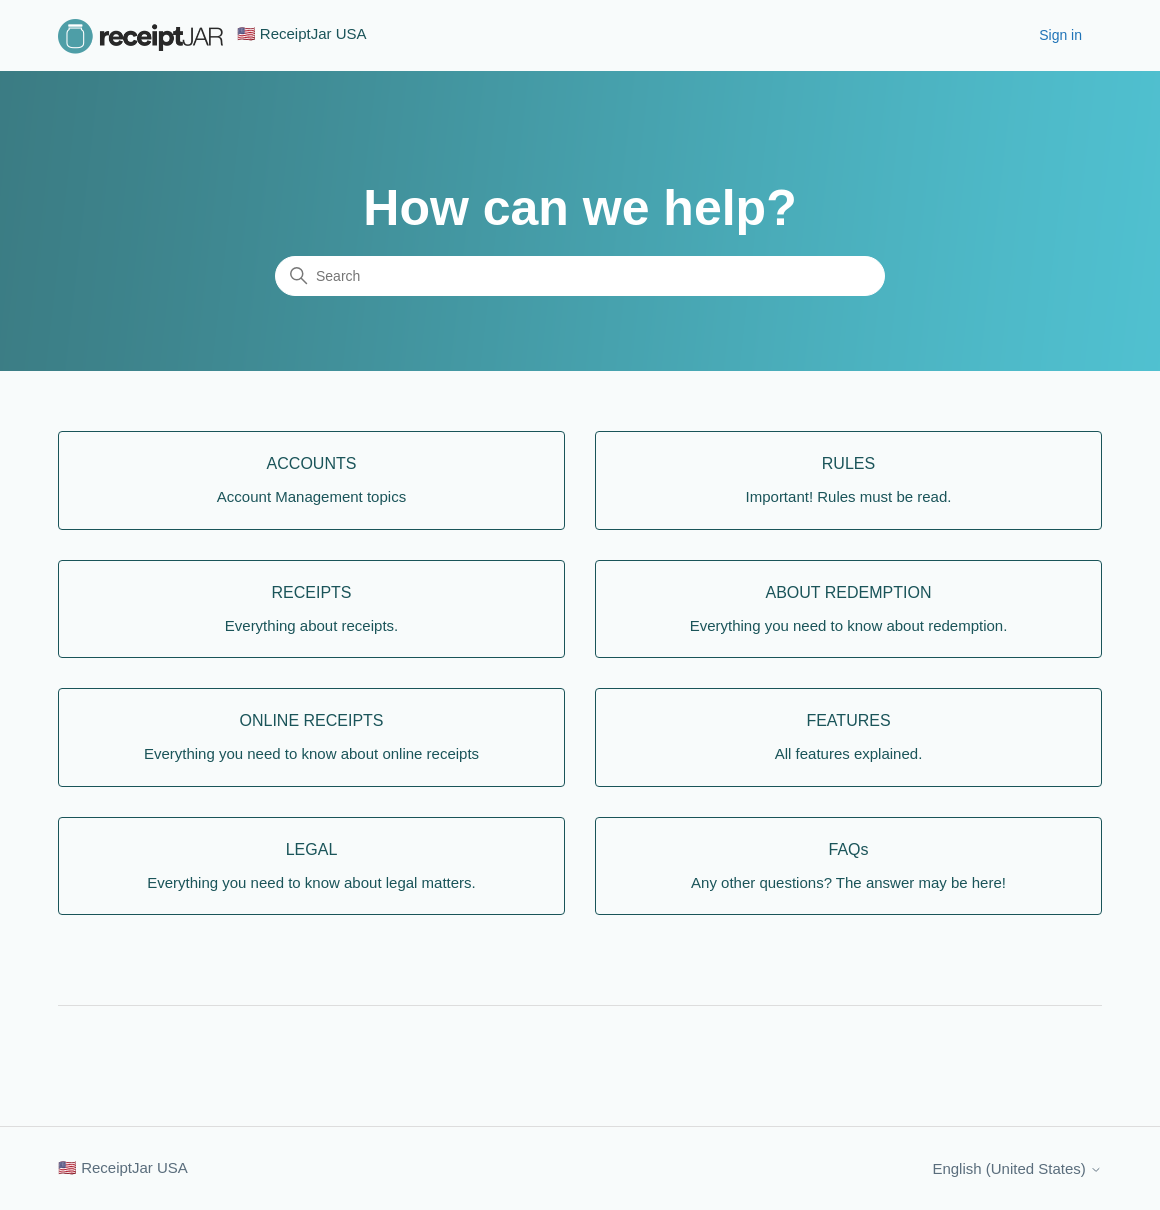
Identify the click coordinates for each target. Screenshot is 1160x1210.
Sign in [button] (1060, 35)
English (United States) (1017, 1168)
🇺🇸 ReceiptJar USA (123, 1167)
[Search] (580, 276)
